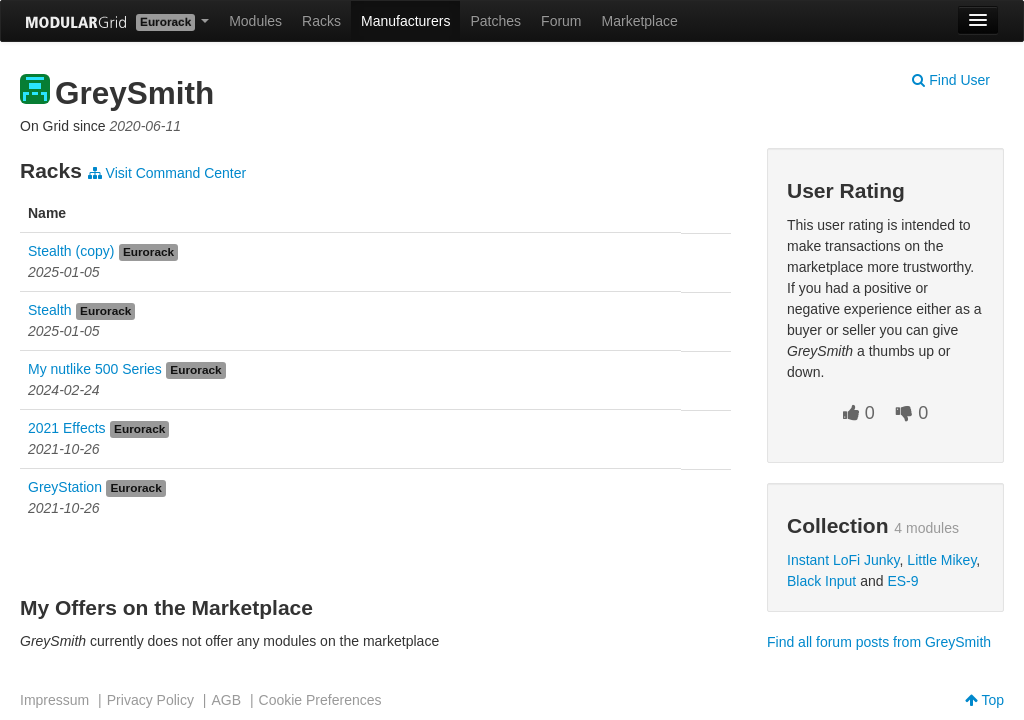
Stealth (50, 310)
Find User (951, 80)
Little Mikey (941, 560)
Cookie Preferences (320, 700)
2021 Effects (67, 428)
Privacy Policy (150, 700)
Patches (495, 21)
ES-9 (902, 581)
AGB (226, 700)
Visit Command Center (167, 173)
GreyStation (65, 487)
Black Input (821, 581)
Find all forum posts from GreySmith (879, 642)
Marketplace (640, 21)
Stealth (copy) (71, 251)
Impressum (54, 700)
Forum (561, 21)
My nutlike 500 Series (95, 369)
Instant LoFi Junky (843, 560)
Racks (321, 21)
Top (984, 700)
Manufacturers (405, 21)
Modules (255, 21)
